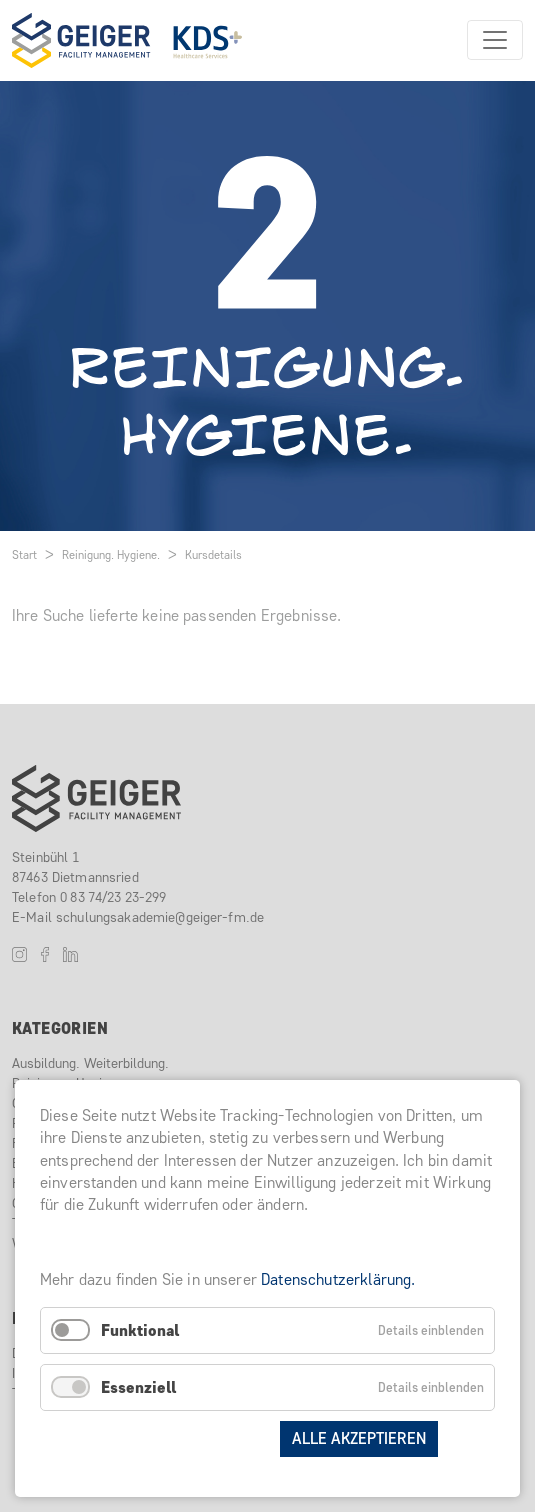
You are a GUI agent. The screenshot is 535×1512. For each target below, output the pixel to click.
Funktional (140, 1330)
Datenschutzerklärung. (338, 1279)
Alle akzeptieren (359, 1438)
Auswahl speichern (187, 1438)
